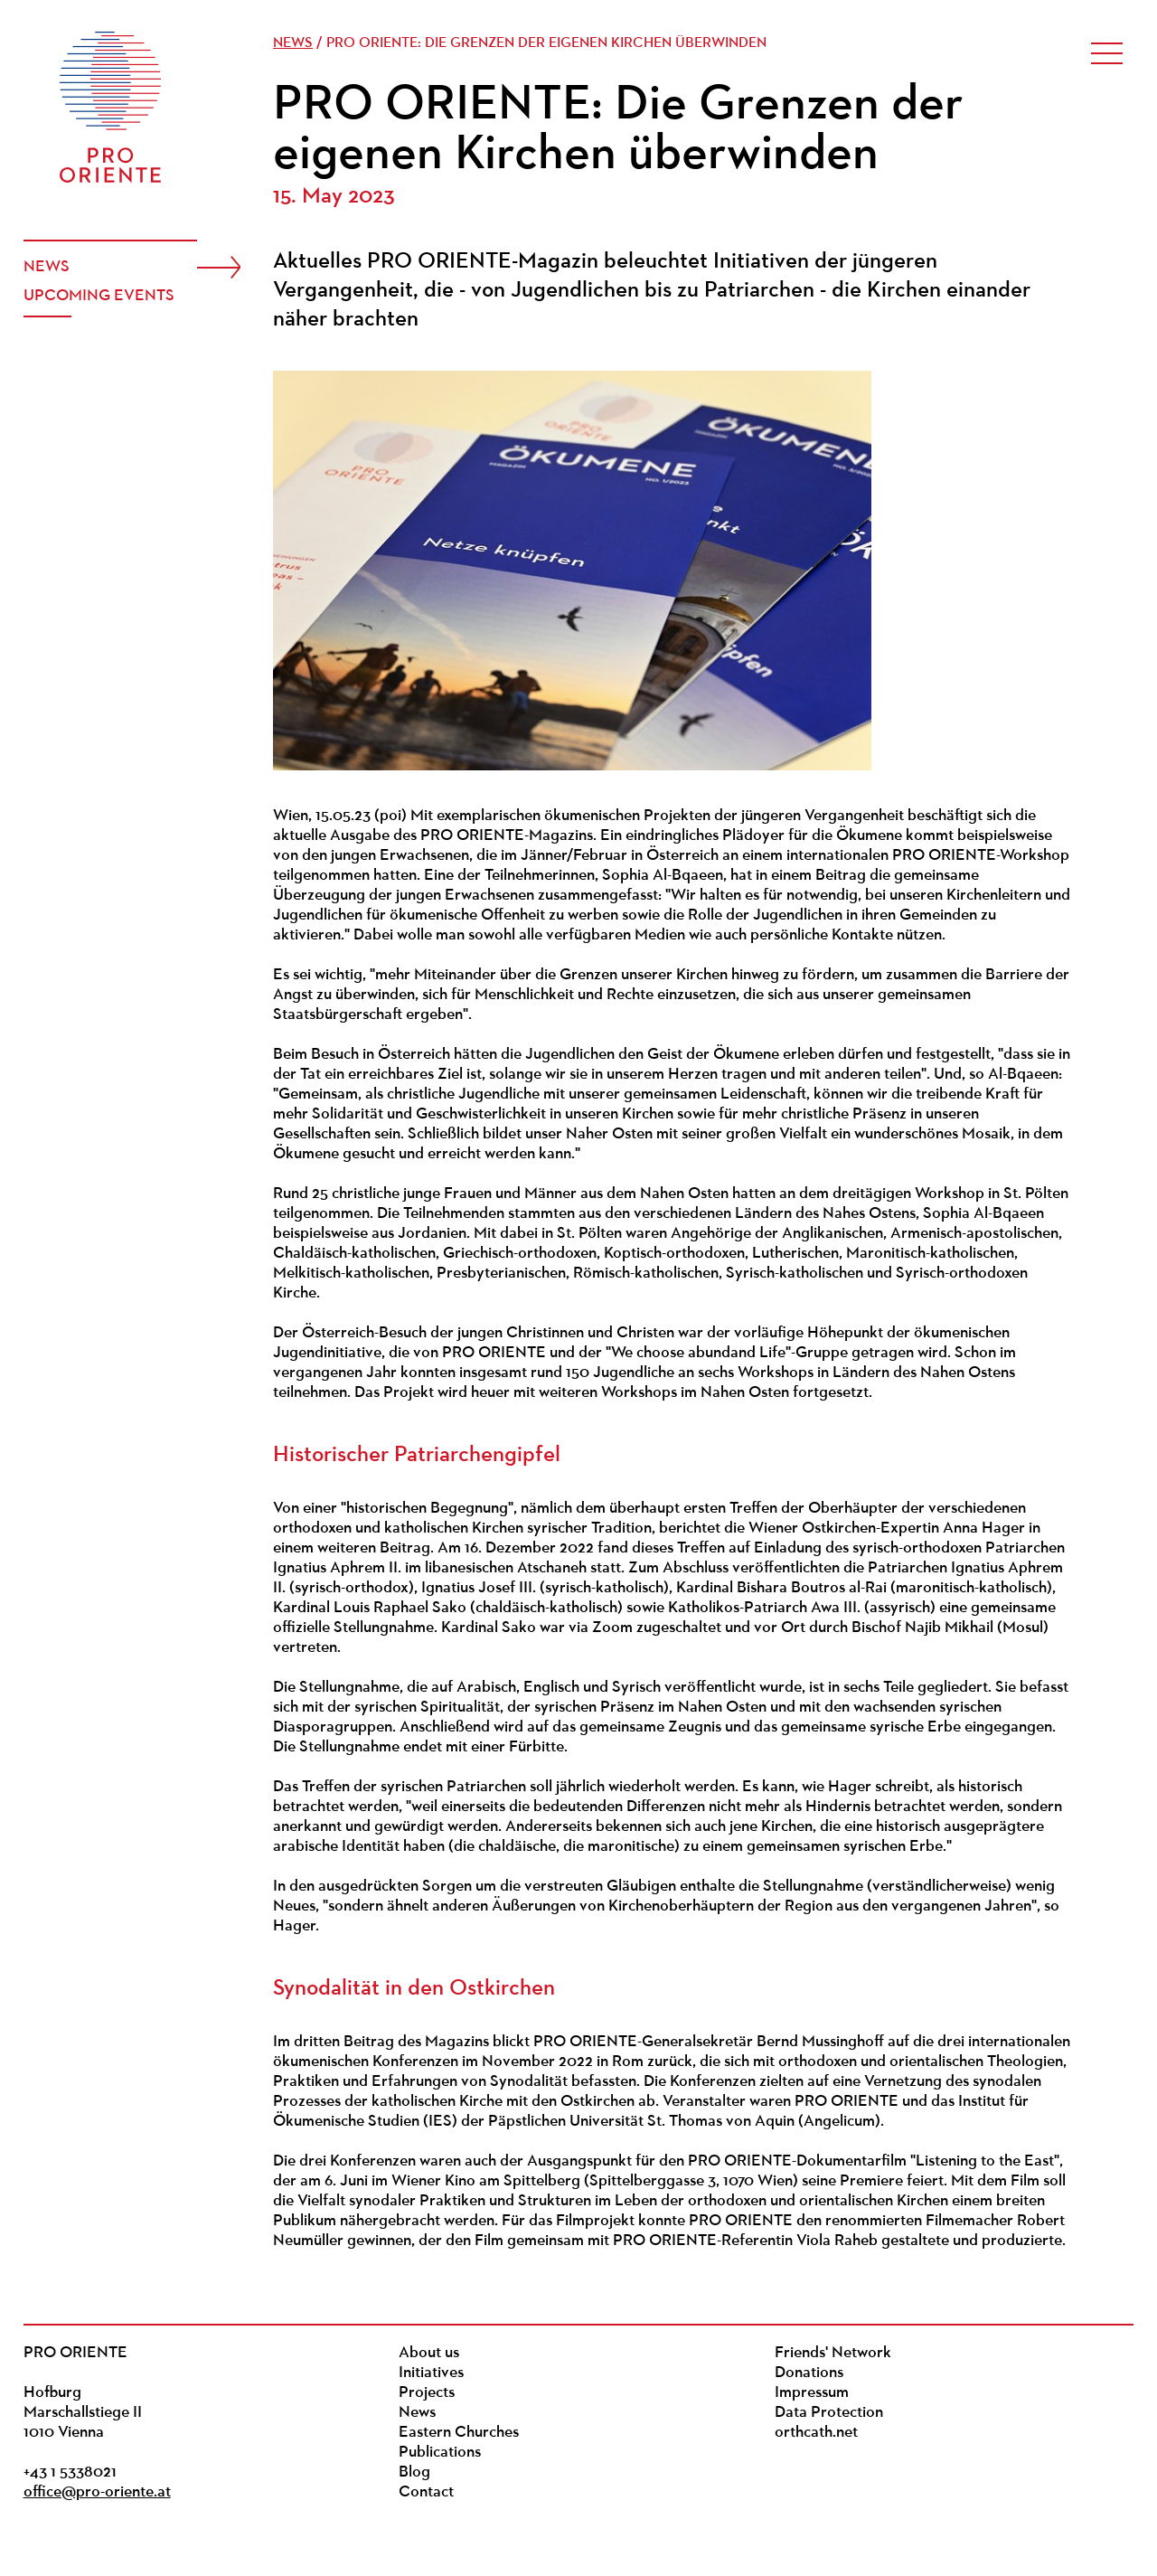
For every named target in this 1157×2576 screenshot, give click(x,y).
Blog (414, 2472)
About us (429, 2353)
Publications (440, 2452)
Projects (427, 2392)
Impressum (812, 2392)
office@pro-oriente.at (97, 2492)
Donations (809, 2373)
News (47, 267)
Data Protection (829, 2412)
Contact (426, 2492)
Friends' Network (833, 2353)
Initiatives (431, 2373)
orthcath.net (816, 2432)
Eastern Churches (459, 2432)
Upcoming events (99, 296)
